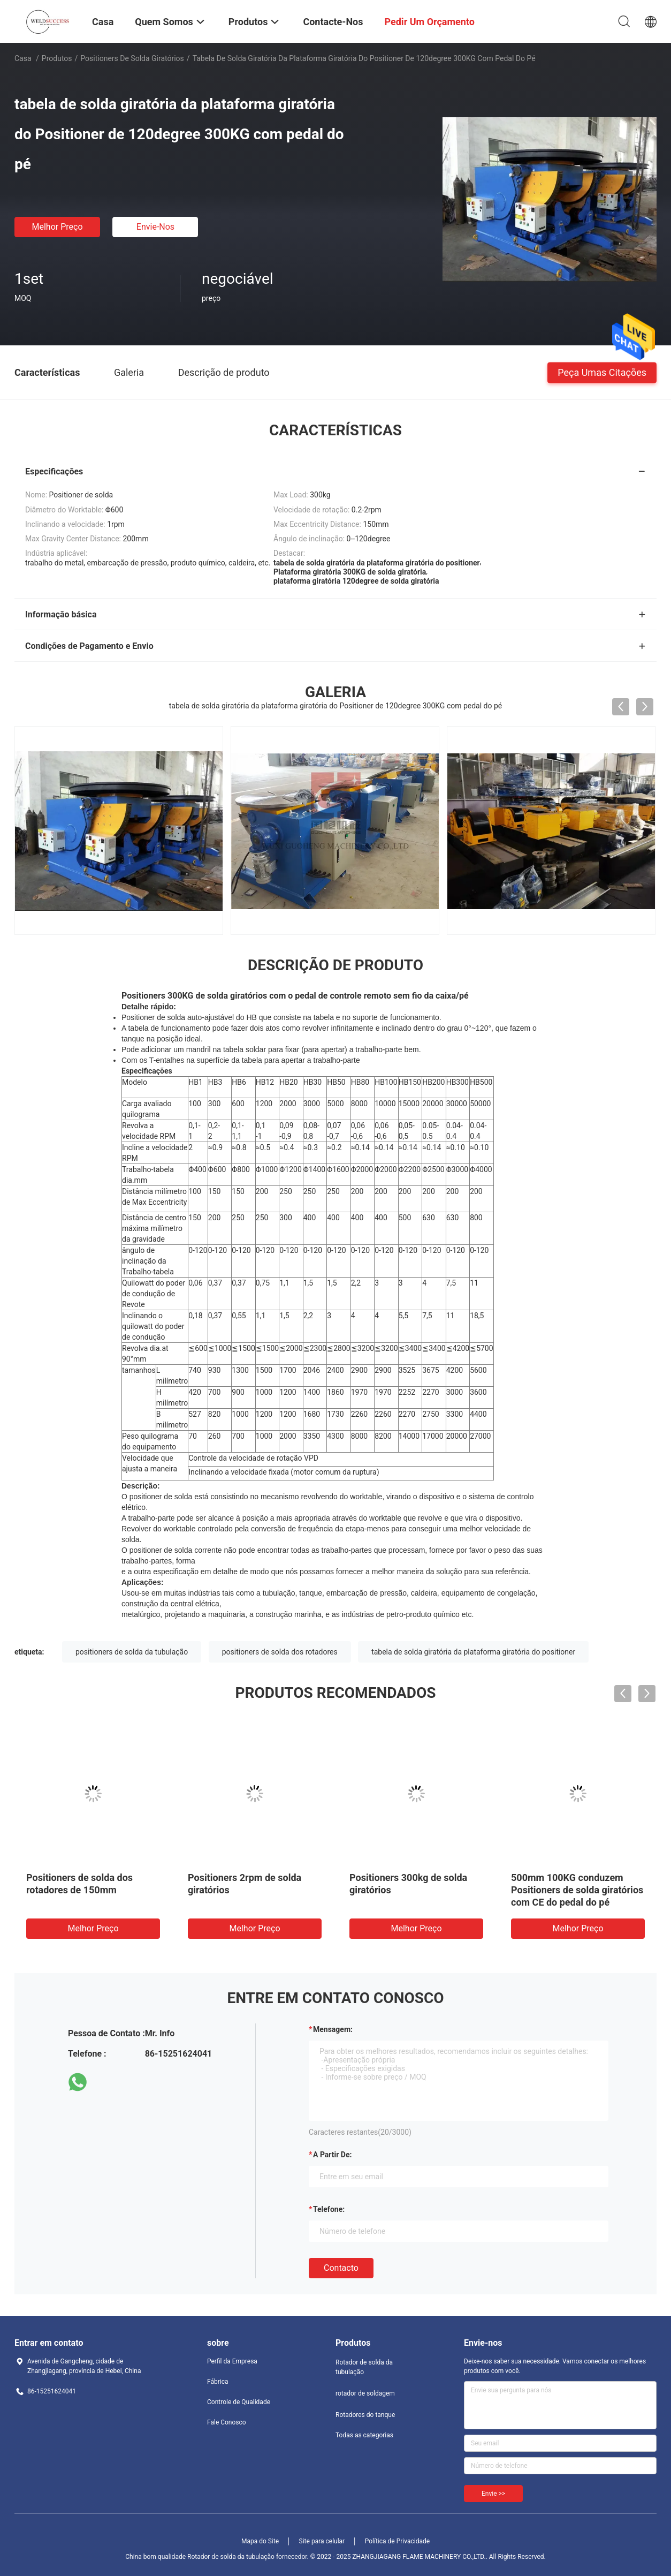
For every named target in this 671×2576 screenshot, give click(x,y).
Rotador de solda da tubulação (364, 2367)
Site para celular (322, 2541)
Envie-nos (155, 227)
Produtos (57, 58)
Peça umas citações (602, 371)
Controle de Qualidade (238, 2402)
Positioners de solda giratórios (132, 58)
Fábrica (217, 2381)
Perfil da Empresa (232, 2361)
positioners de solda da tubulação (131, 1652)
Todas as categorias (364, 2435)
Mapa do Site (260, 2541)
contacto (341, 2268)
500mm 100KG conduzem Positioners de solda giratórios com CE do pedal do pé (577, 1890)
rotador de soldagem (365, 2393)
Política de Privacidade (397, 2541)
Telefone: (329, 2209)
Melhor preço (57, 227)
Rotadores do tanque (365, 2415)
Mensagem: (333, 2029)
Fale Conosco (226, 2422)
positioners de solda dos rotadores (280, 1652)
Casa (23, 58)
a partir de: (332, 2154)
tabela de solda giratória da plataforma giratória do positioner (473, 1652)
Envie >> (493, 2493)
